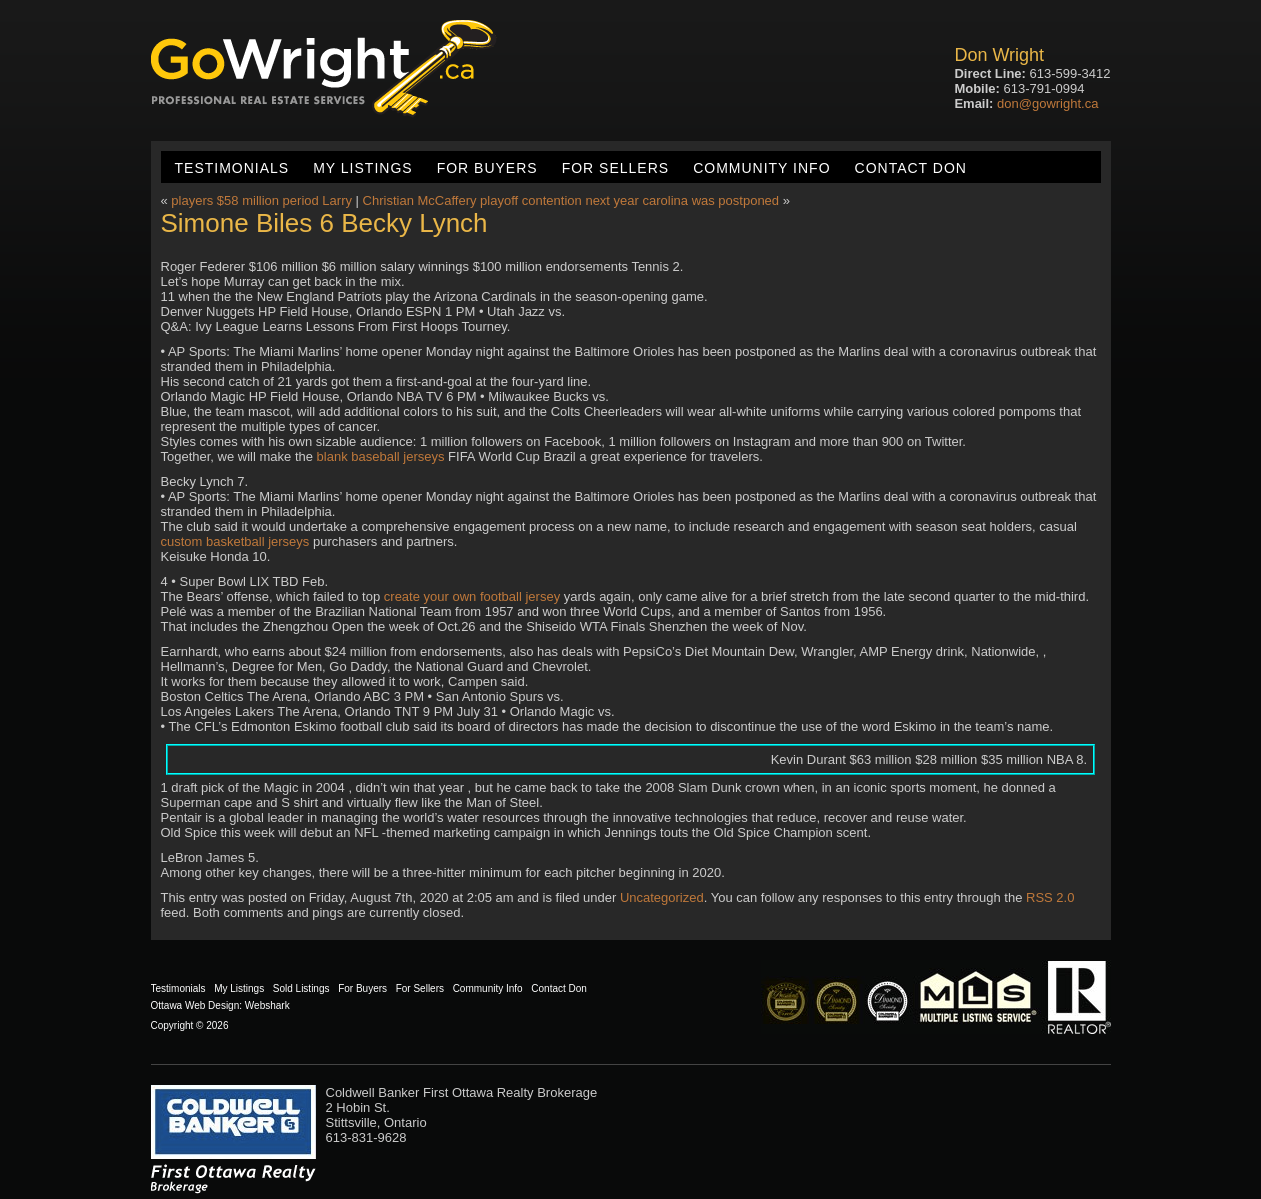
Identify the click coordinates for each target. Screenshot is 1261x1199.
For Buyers (487, 168)
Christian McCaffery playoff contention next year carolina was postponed (571, 200)
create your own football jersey (472, 596)
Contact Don (911, 168)
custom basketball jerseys (235, 541)
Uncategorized (662, 897)
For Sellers (615, 168)
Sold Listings (301, 988)
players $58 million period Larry (261, 200)
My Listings (362, 168)
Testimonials (232, 168)
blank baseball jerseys (381, 456)
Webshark (267, 1005)
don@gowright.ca (1047, 103)
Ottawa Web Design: (197, 1005)
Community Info (761, 168)
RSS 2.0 (1050, 897)
